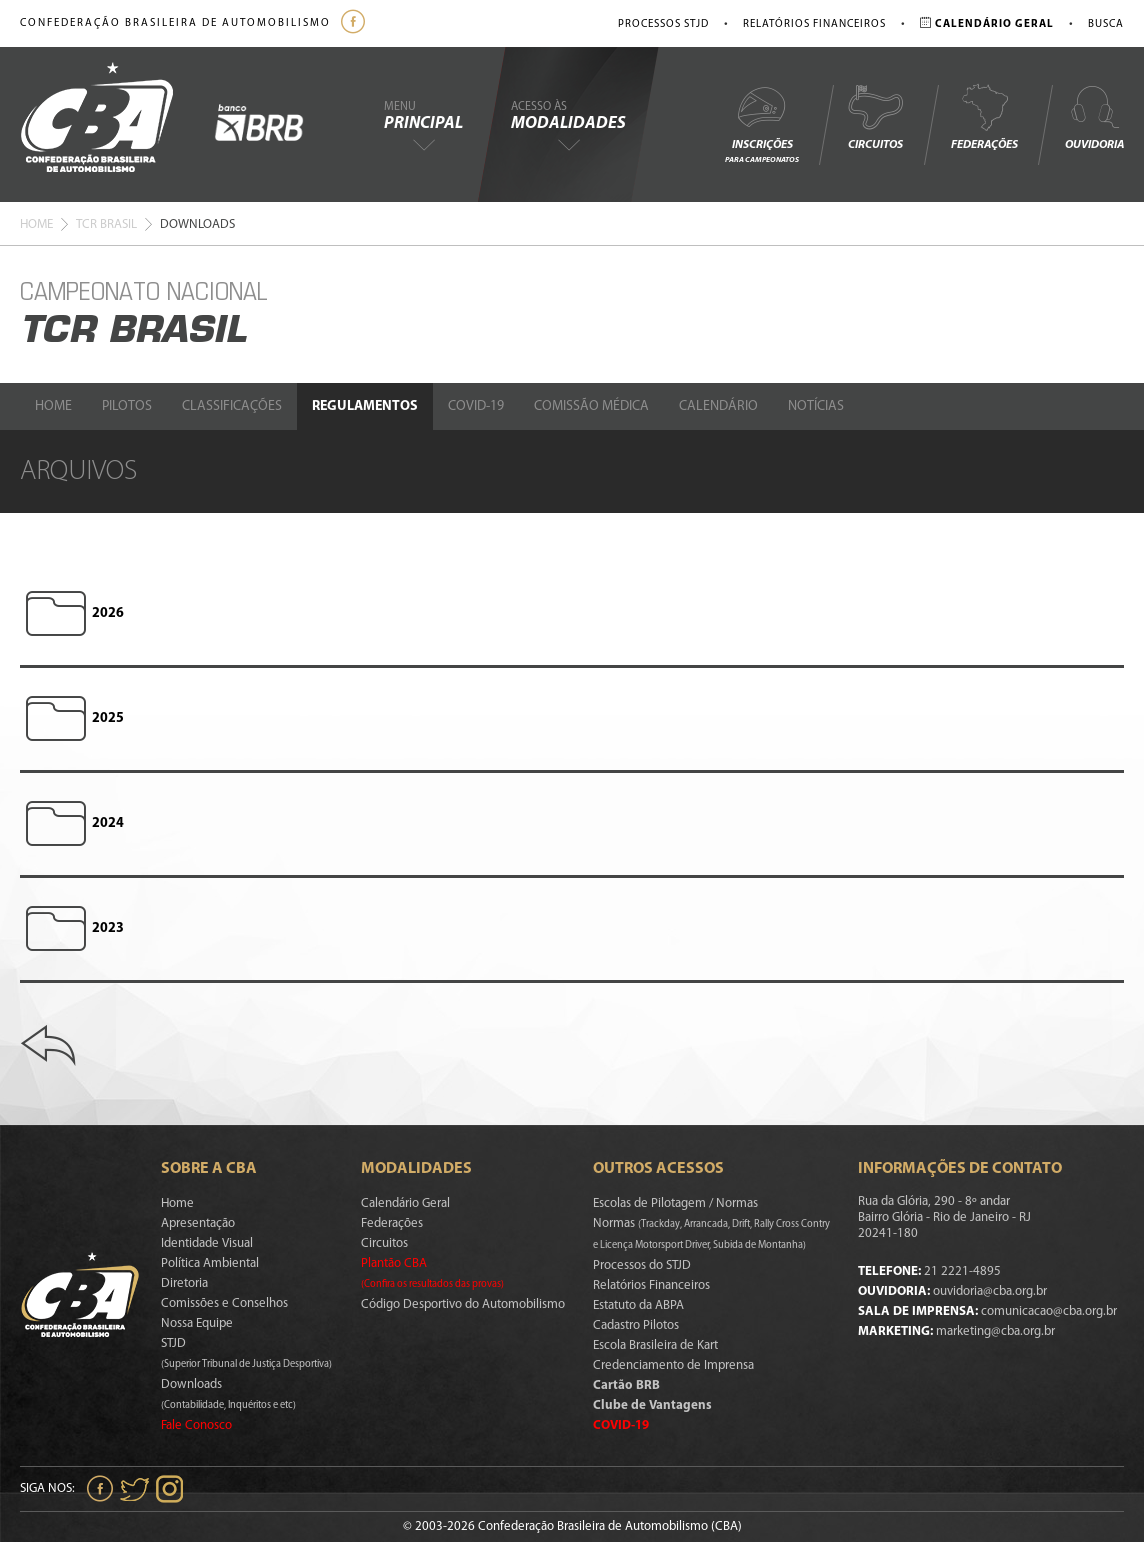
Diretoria (184, 1283)
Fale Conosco (196, 1425)
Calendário (718, 406)
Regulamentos (365, 406)
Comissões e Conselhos (224, 1303)
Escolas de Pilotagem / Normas (675, 1203)
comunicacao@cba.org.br (1049, 1311)
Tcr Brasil (106, 224)
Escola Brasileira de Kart (655, 1345)
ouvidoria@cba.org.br (990, 1291)
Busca (1106, 24)
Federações (984, 117)
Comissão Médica (591, 406)
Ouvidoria (1094, 117)
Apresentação (198, 1223)
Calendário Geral (405, 1203)
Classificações (232, 406)
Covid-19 (476, 406)
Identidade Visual (207, 1243)
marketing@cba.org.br (995, 1331)
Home (36, 224)
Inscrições (762, 123)
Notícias (816, 406)
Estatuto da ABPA (638, 1305)
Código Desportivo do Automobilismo (463, 1304)
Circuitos (875, 117)
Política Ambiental (210, 1263)
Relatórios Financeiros (814, 24)
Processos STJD (663, 24)
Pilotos (127, 406)
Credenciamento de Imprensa (673, 1365)
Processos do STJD (642, 1265)
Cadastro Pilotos (636, 1325)
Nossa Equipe (197, 1323)
